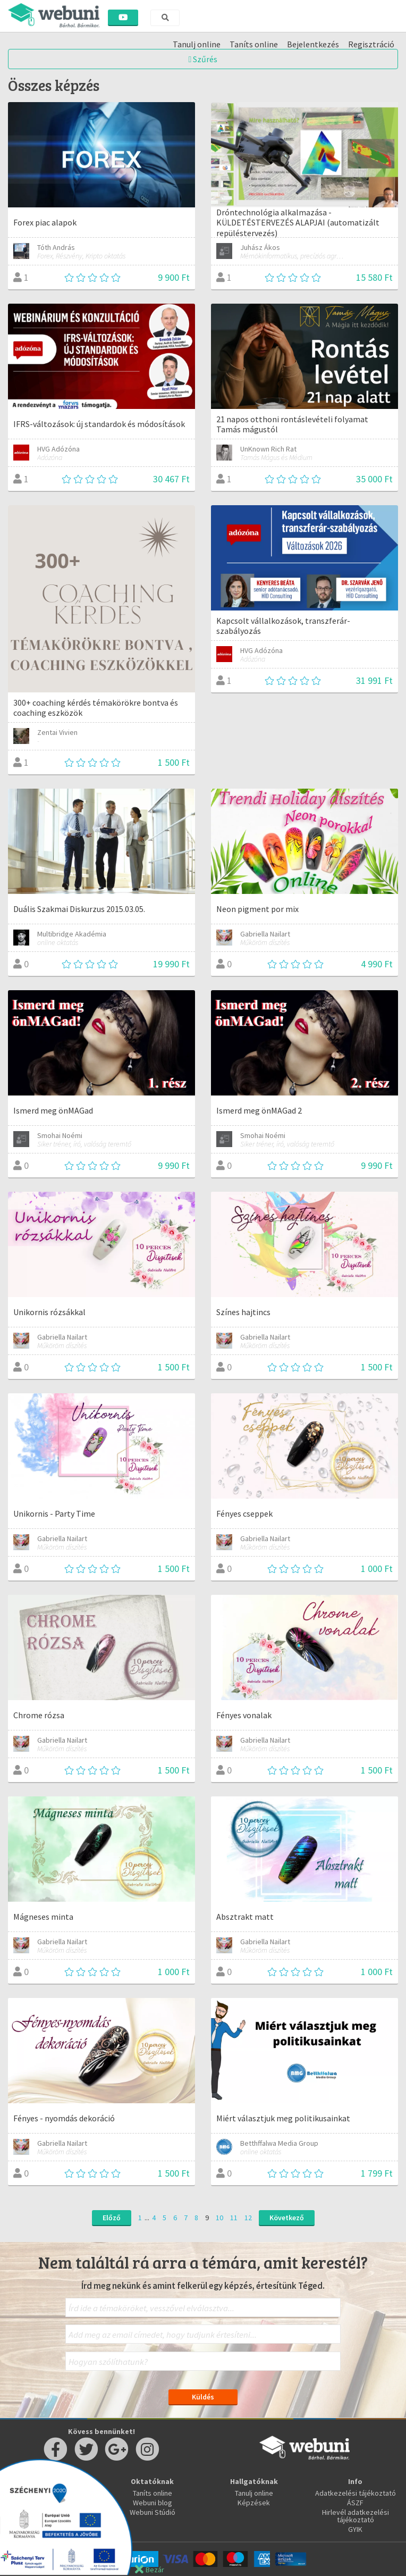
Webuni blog (152, 2502)
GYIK (355, 2529)
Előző (112, 2217)
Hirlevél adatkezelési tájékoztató (355, 2515)
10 (219, 2217)
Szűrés (203, 59)
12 (248, 2217)
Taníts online (152, 2493)
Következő (286, 2217)
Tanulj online (254, 2493)
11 (234, 2217)
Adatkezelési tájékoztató (355, 2493)
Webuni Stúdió (152, 2512)
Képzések (254, 2502)
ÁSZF (355, 2502)
